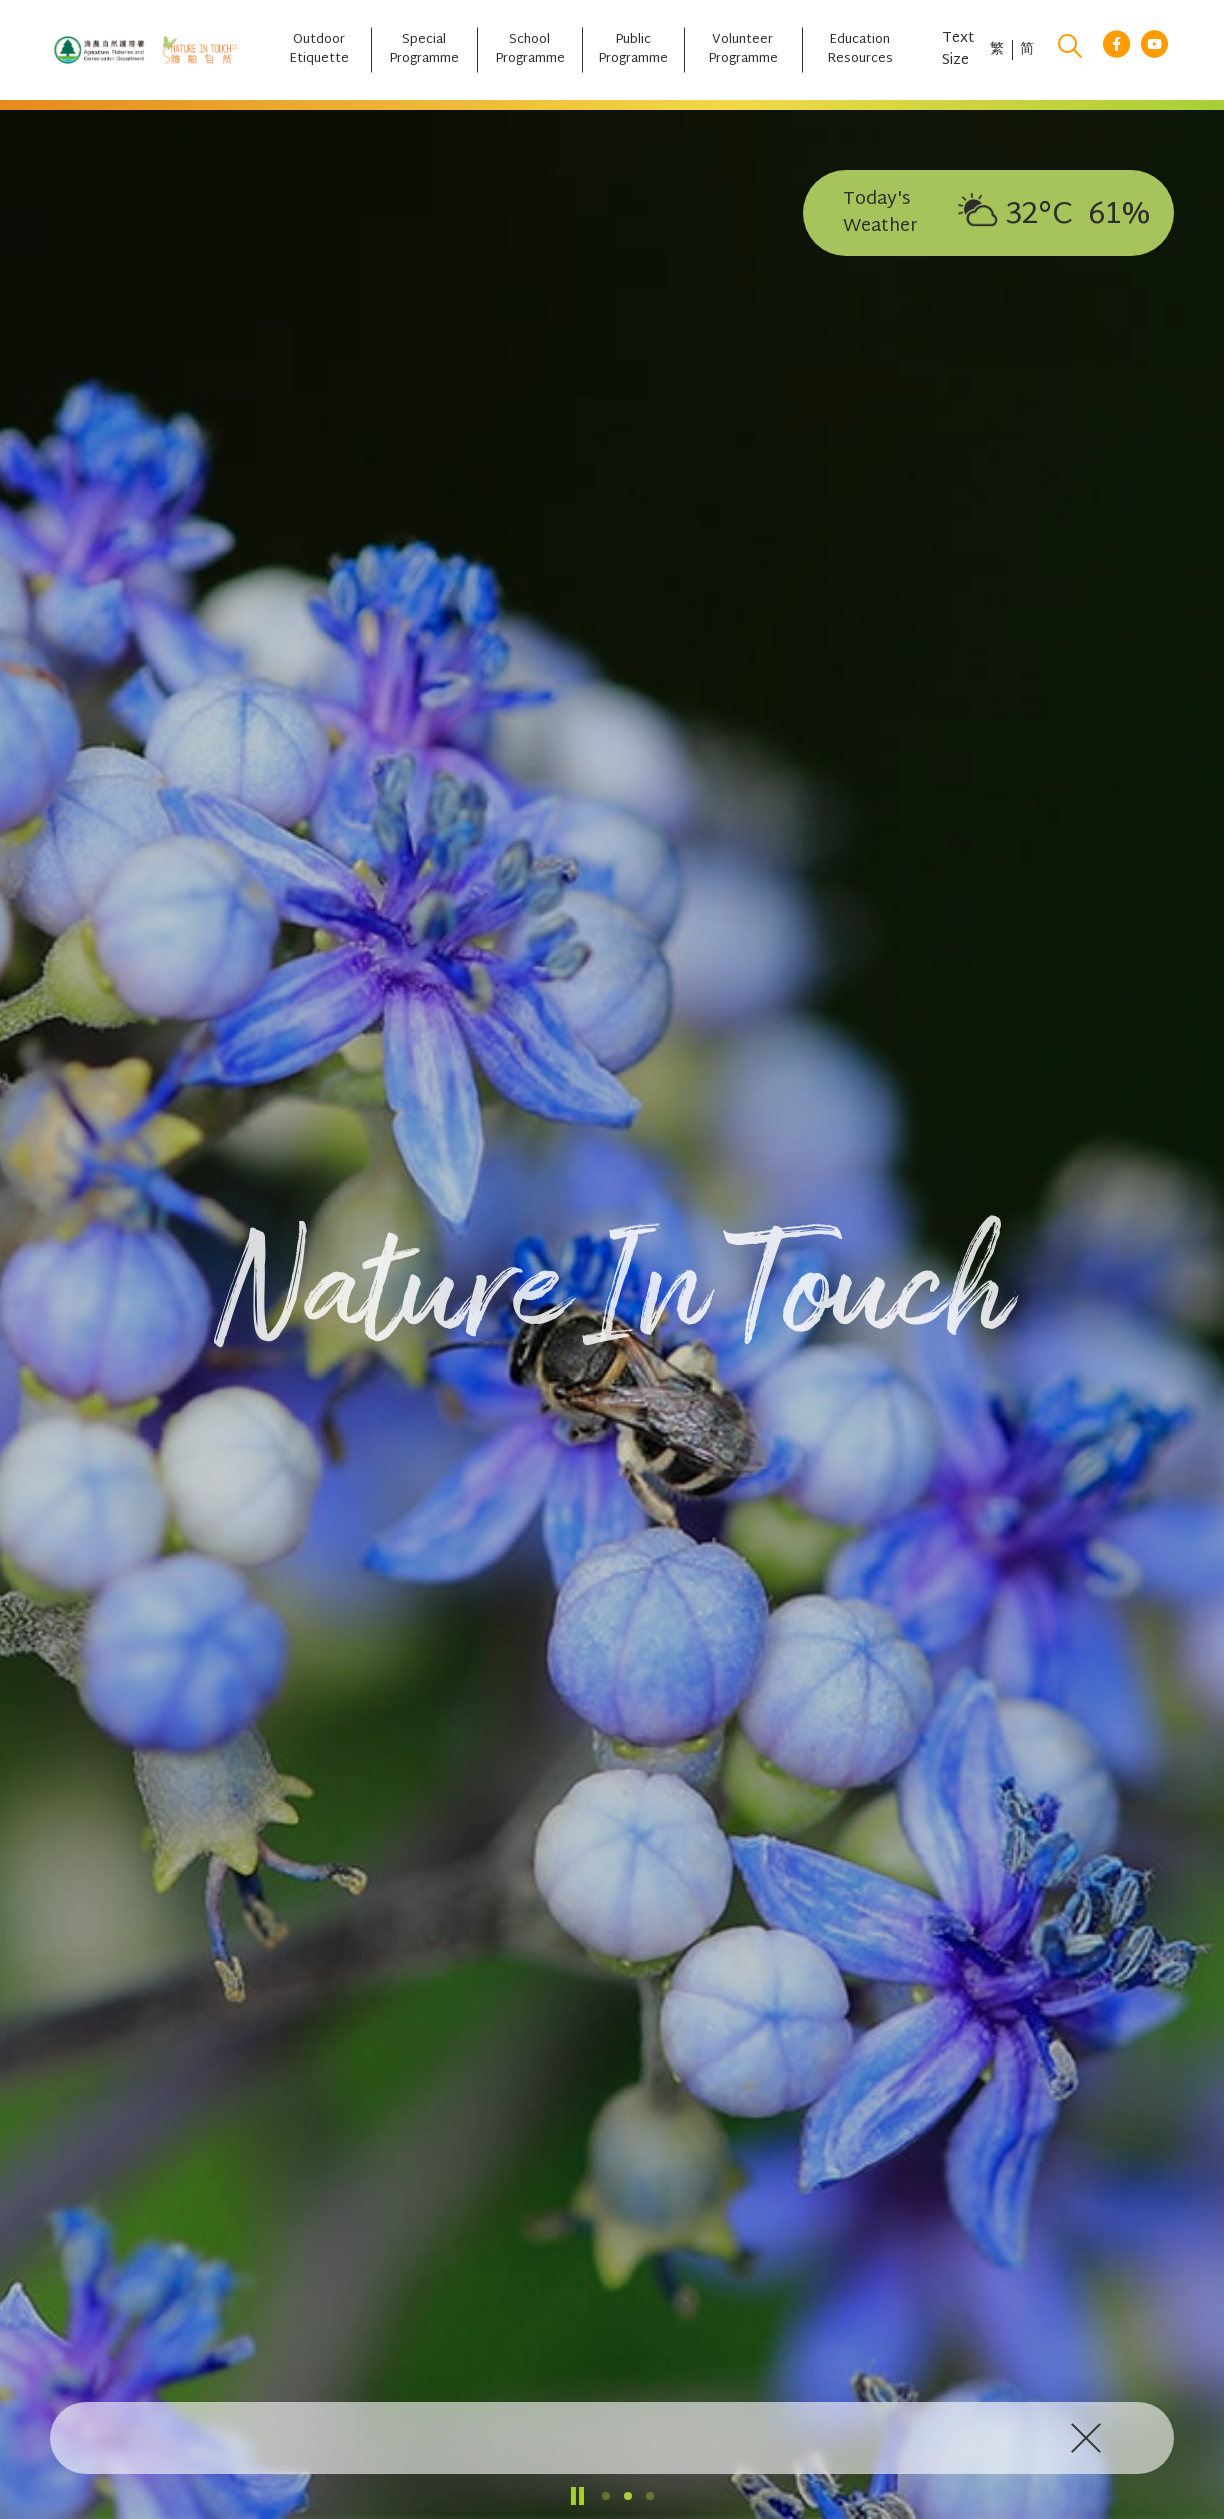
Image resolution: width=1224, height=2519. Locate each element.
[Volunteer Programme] (743, 50)
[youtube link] (1154, 50)
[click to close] (1090, 2438)
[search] (1070, 50)
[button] (606, 2496)
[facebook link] (1116, 50)
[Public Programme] (633, 50)
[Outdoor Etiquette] (318, 50)
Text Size (958, 49)
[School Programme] (529, 50)
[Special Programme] (424, 50)
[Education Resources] (860, 50)
